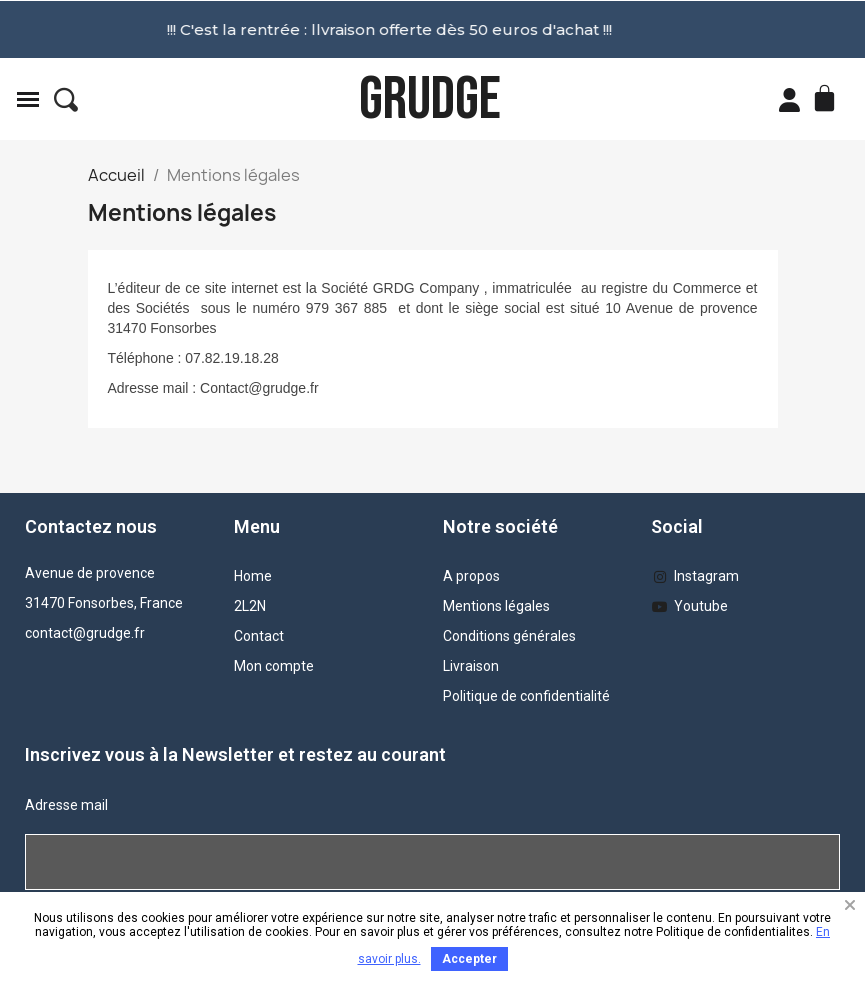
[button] (66, 100)
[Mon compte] (789, 100)
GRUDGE (430, 99)
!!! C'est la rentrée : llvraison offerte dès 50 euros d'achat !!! (291, 29)
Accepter (469, 959)
